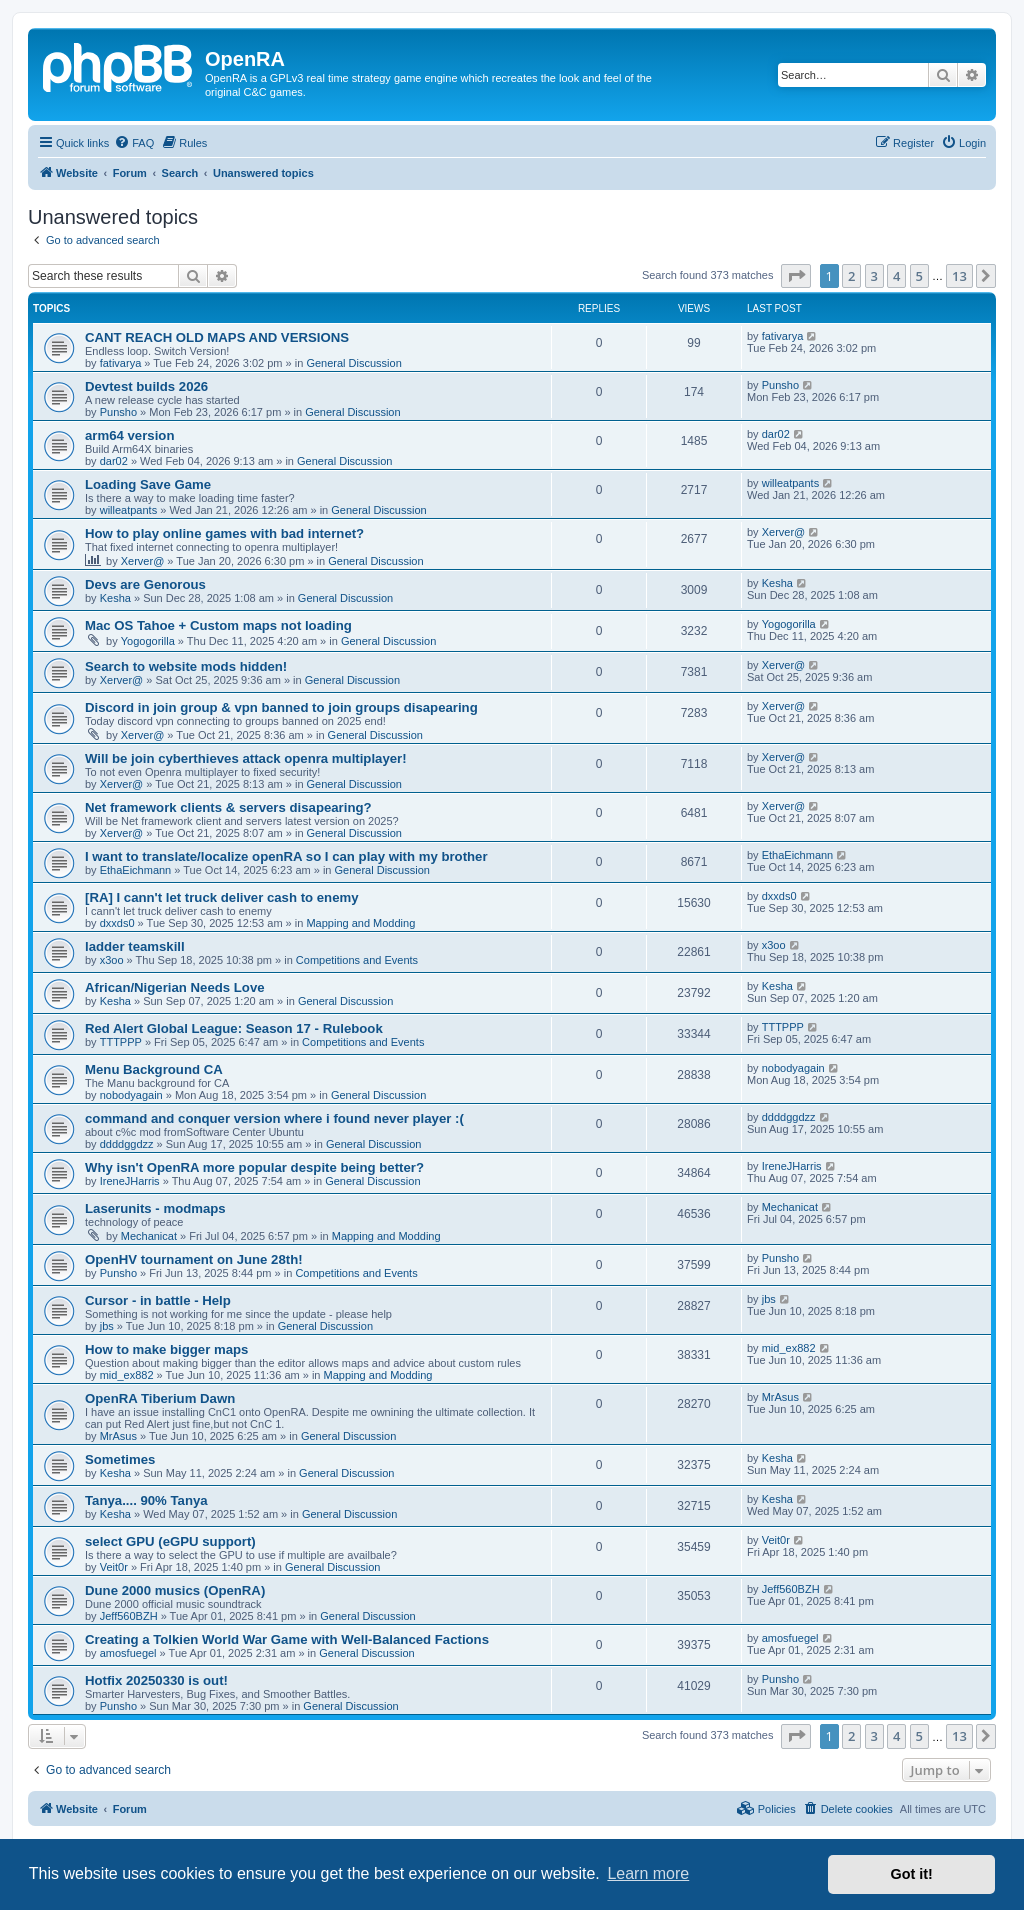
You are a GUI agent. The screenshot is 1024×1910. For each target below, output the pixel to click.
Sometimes (120, 1459)
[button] (796, 276)
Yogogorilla (148, 641)
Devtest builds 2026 (146, 386)
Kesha (115, 598)
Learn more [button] (648, 1873)
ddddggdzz (127, 1144)
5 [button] (919, 276)
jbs (107, 1326)
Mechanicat (149, 1236)
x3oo (112, 960)
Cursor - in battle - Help (158, 1300)
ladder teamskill (135, 946)
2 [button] (851, 276)
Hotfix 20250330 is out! (156, 1680)
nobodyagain (131, 1095)
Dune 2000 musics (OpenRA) (175, 1590)
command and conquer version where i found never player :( (274, 1118)
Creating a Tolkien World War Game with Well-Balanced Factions (287, 1639)
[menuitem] (134, 143)
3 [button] (874, 276)
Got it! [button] (912, 1874)
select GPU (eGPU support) (170, 1541)
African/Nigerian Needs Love (175, 987)
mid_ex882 (127, 1375)
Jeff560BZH (129, 1616)
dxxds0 (117, 923)
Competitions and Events (357, 960)
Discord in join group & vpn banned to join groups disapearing (281, 707)
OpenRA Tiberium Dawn (160, 1398)
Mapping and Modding (360, 923)
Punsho (118, 412)
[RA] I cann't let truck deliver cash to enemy (222, 897)
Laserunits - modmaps (155, 1208)
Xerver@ (143, 561)
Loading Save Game (148, 484)
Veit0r (114, 1567)
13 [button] (959, 276)
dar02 (114, 461)
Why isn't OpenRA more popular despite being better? (254, 1167)
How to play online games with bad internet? (224, 533)
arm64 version (129, 435)
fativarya (121, 363)
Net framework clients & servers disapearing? (228, 807)
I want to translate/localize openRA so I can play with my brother (286, 856)
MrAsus (118, 1436)
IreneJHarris (130, 1181)
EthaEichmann (136, 870)
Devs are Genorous (145, 584)
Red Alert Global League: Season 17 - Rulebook (234, 1028)
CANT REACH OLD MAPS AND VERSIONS (217, 337)
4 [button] (896, 276)
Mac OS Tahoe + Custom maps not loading (218, 625)
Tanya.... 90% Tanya (146, 1500)
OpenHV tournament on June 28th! (194, 1259)
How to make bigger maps (166, 1349)
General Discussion (353, 363)
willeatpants (128, 510)
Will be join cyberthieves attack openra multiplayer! (246, 758)
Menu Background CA (154, 1069)
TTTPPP (121, 1042)
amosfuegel (128, 1653)
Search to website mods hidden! (186, 666)
